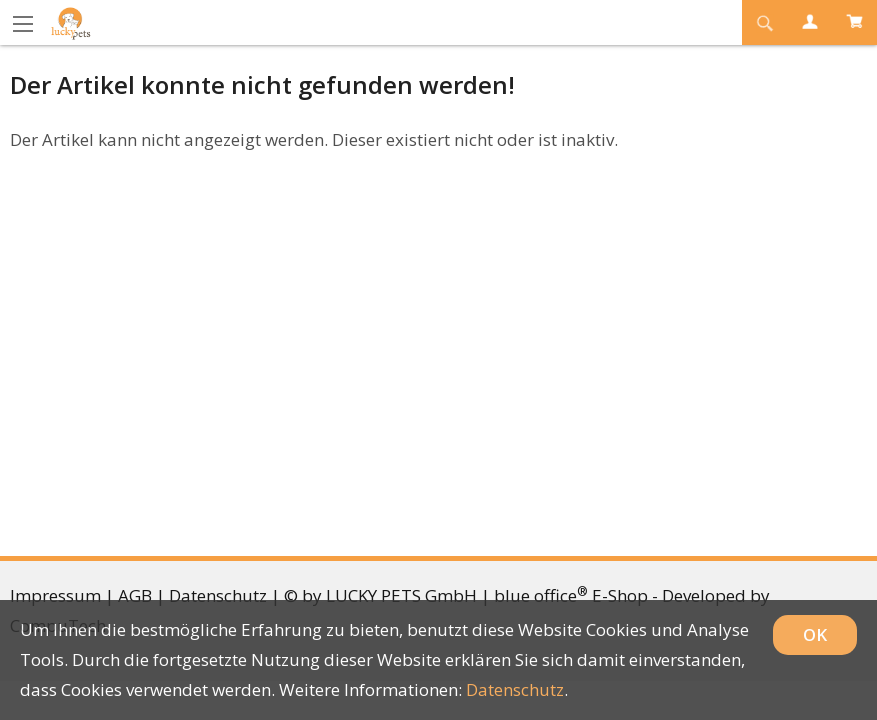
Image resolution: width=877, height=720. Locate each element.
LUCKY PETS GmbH (401, 595)
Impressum (55, 595)
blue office (541, 595)
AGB (135, 595)
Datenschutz (218, 595)
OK (815, 634)
